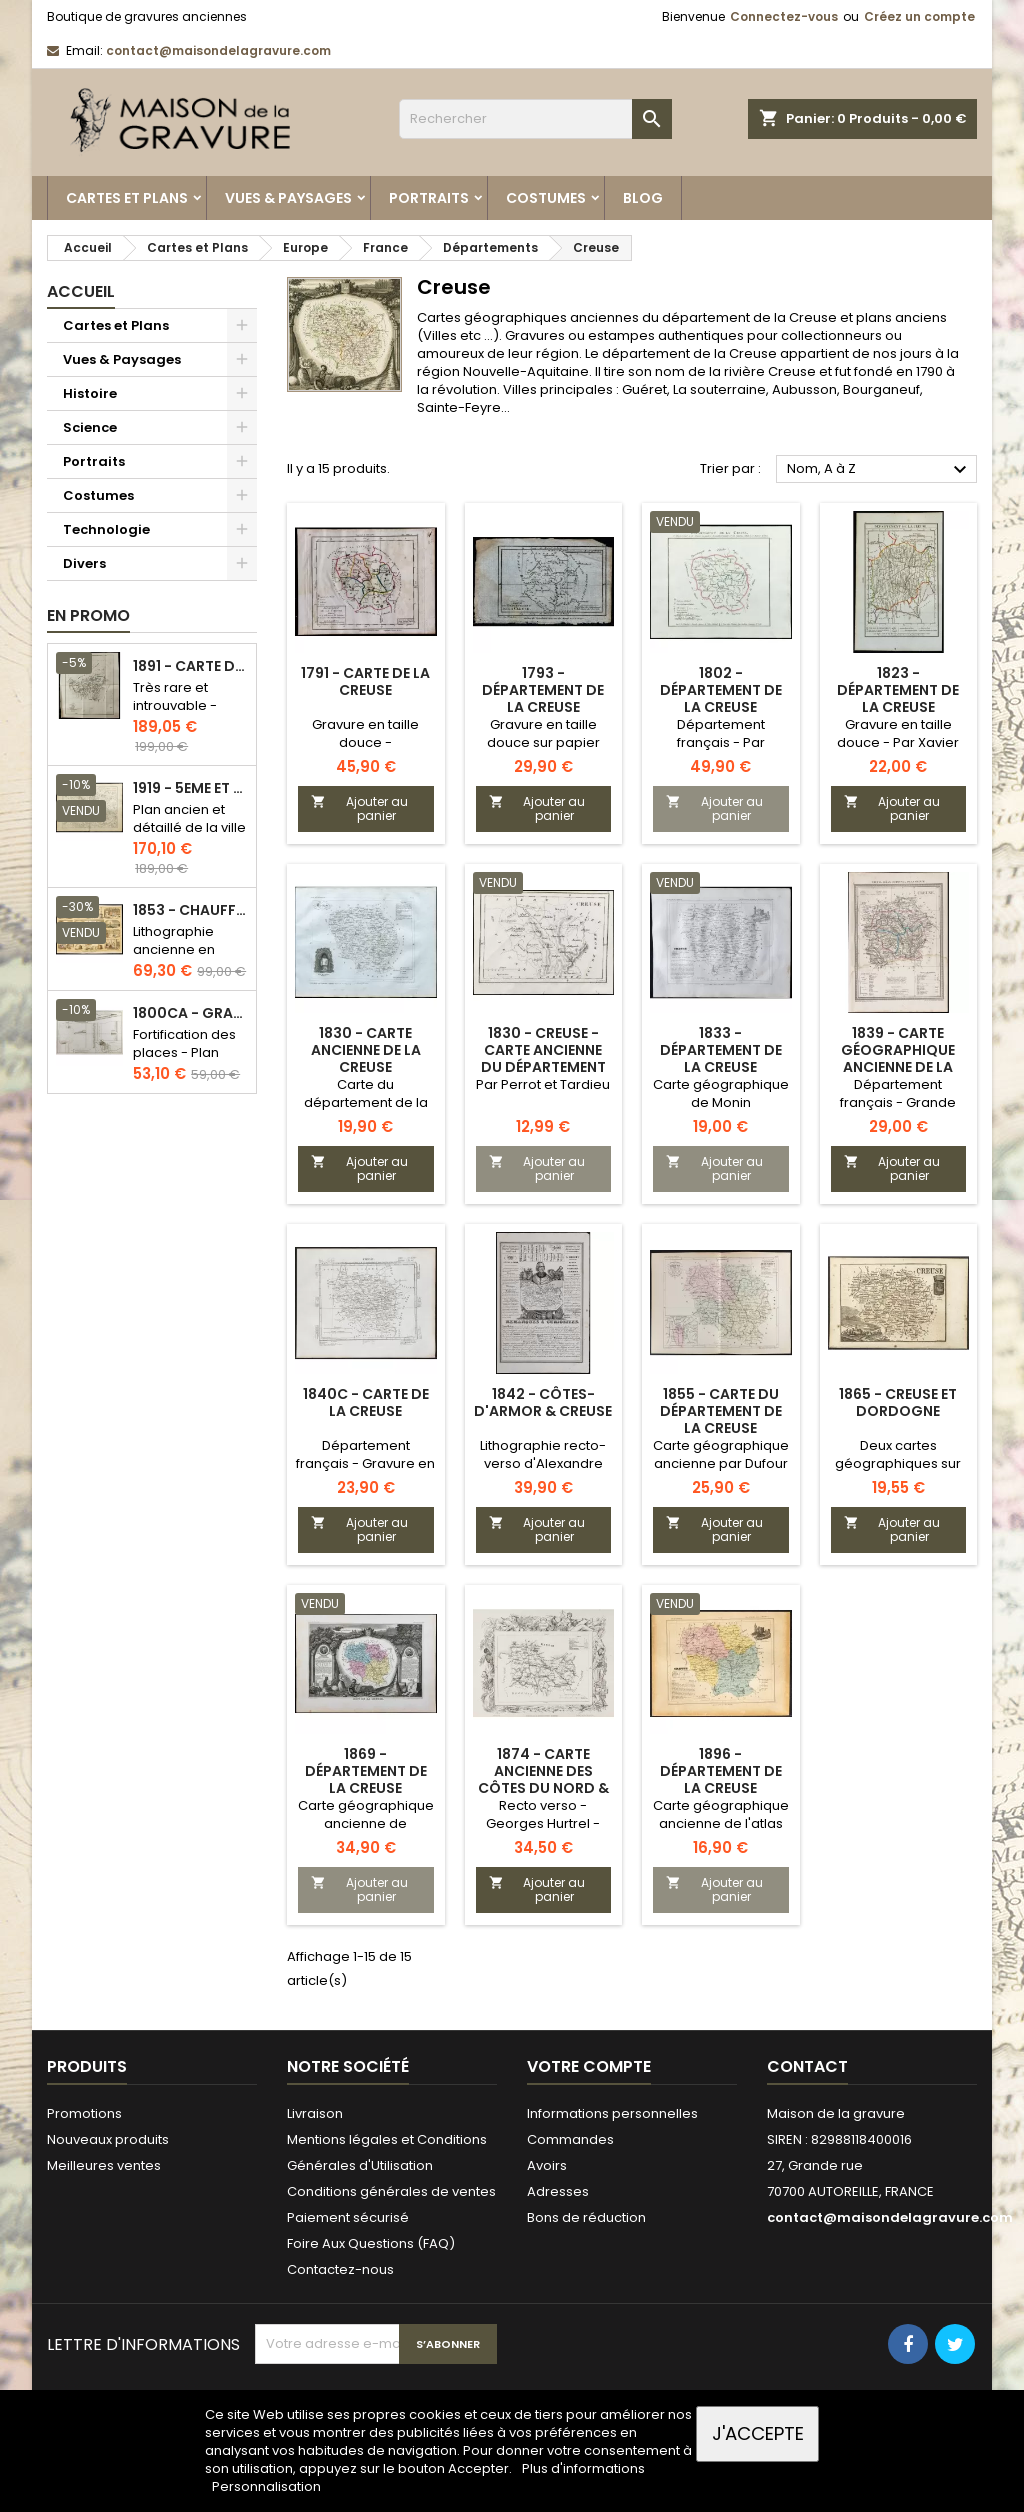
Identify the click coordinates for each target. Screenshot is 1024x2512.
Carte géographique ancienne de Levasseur (366, 1823)
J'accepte (758, 2433)
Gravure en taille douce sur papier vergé (543, 742)
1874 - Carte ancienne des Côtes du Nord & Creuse (543, 1779)
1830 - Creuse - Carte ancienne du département (543, 1050)
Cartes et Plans (127, 198)
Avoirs (547, 2165)
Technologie (106, 529)
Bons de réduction (586, 2217)
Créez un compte (919, 16)
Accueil (81, 291)
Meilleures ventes (104, 2165)
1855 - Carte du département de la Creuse (721, 1411)
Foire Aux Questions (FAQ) (371, 2243)
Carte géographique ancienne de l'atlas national (721, 1823)
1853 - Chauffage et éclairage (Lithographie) (190, 910)
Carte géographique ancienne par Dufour (721, 1454)
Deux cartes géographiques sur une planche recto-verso (898, 1472)
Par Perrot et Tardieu (543, 1084)
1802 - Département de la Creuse (721, 690)
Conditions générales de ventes (391, 2191)
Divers (84, 563)
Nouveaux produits (108, 2139)
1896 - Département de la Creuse (721, 1771)
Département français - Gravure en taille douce (365, 1463)
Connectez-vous (784, 16)
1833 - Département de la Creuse (721, 1050)
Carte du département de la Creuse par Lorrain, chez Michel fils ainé (365, 1111)
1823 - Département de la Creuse (898, 690)
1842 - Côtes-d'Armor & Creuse (543, 1402)
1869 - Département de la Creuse (366, 1771)
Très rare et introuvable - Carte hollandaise (175, 714)
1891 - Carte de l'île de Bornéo (190, 666)
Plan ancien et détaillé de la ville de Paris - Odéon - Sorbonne (189, 836)
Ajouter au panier (359, 808)
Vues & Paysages (288, 198)
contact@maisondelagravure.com (218, 50)
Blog (643, 198)
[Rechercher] (535, 119)
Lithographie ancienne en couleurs (174, 949)
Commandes (570, 2139)
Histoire (90, 393)
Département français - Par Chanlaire (721, 742)
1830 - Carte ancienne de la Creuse (366, 1050)
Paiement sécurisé (348, 2217)
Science (90, 427)
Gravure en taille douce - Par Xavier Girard (898, 742)
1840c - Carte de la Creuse (366, 1402)
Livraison (315, 2113)
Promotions (84, 2113)
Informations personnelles (612, 2113)
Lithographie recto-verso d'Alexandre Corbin (543, 1463)
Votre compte (589, 2066)
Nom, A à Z (879, 470)
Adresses (558, 2191)
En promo (88, 615)
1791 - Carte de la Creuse (365, 681)
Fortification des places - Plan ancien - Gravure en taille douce (188, 1061)
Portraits (429, 198)
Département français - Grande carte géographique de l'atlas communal (898, 1111)
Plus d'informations (583, 2468)
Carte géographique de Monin (721, 1093)
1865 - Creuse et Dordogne (898, 1402)
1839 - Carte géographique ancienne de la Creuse (898, 1058)
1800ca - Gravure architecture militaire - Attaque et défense (190, 1013)
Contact (807, 2066)
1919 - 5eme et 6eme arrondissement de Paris (190, 788)
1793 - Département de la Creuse (543, 690)
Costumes (546, 198)
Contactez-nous (340, 2269)
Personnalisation (266, 2486)
